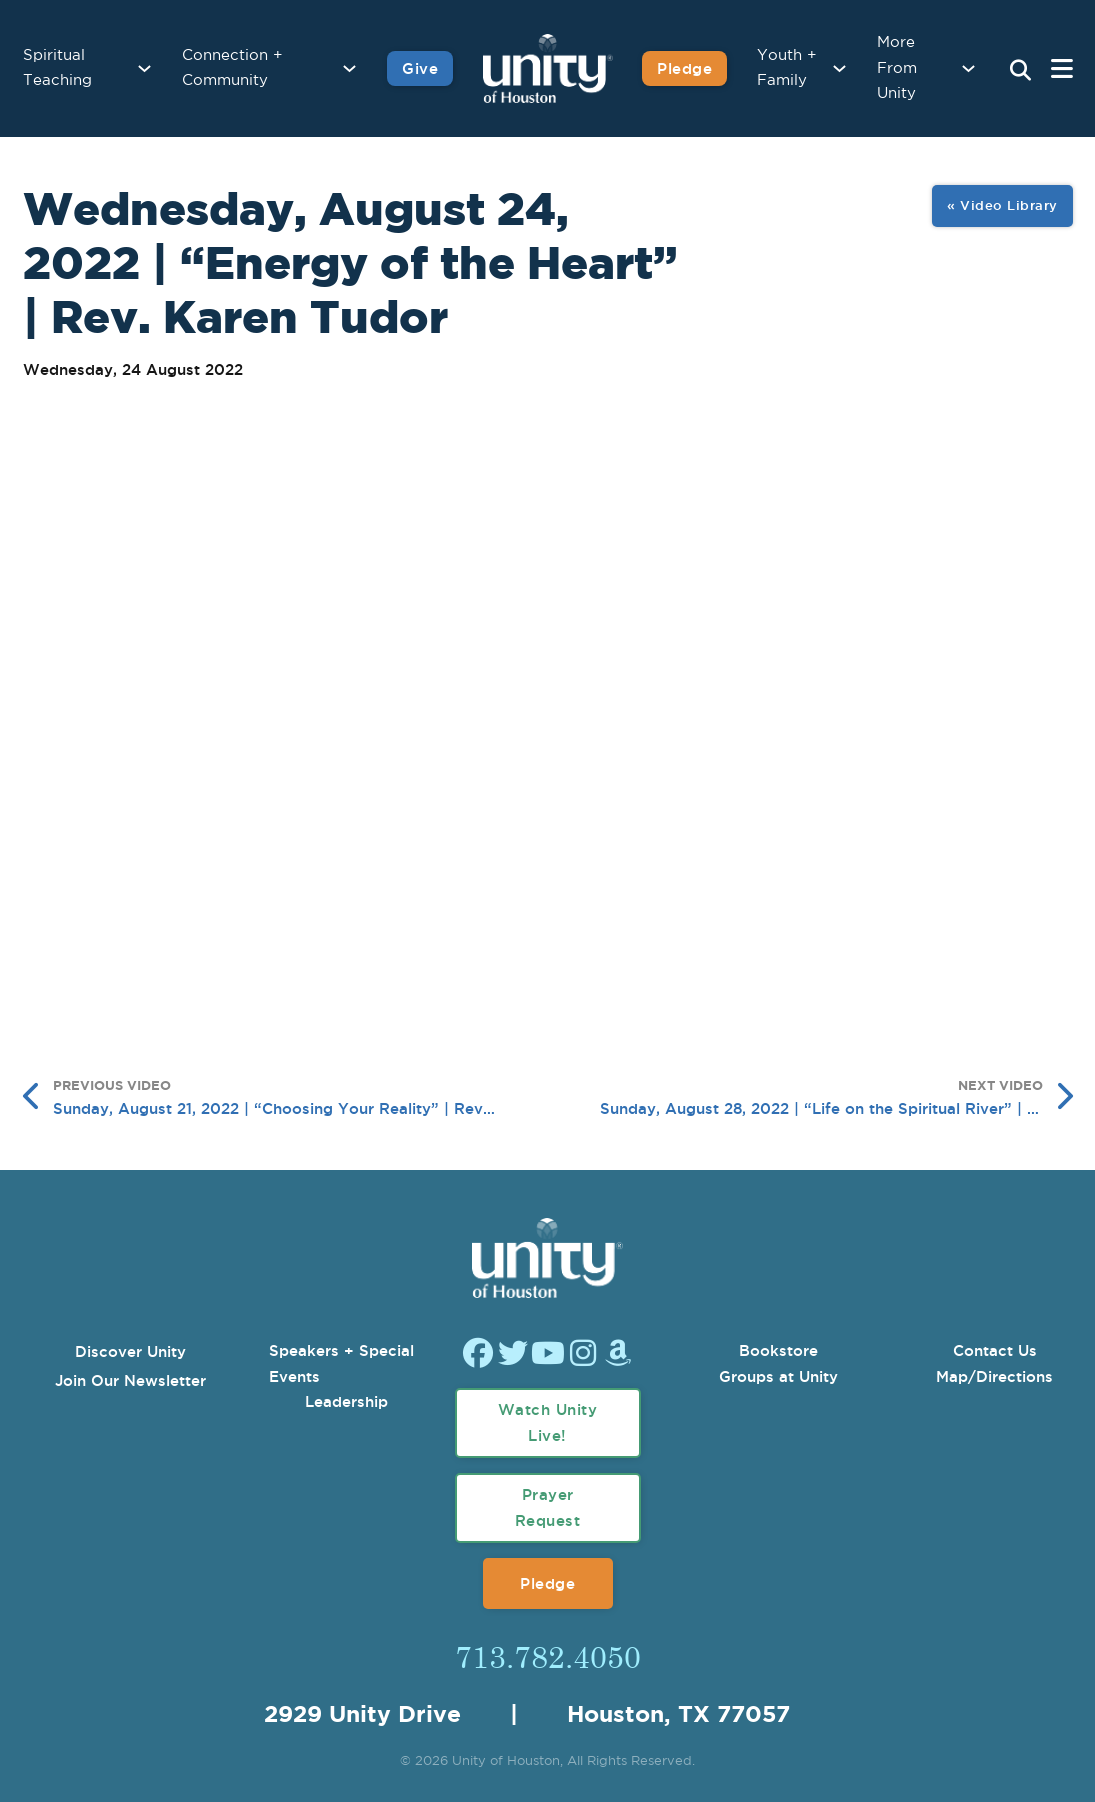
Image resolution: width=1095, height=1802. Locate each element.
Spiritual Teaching (57, 68)
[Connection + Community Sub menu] (349, 68)
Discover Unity (130, 1351)
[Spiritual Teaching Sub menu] (144, 68)
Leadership (346, 1401)
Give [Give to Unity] (420, 68)
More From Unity (897, 68)
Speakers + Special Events (341, 1363)
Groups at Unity (778, 1376)
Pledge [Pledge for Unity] (684, 68)
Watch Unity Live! (548, 1422)
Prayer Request (548, 1507)
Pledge (547, 1583)
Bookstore (778, 1350)
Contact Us (995, 1350)
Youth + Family (787, 68)
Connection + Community (232, 68)
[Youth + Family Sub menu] (839, 68)
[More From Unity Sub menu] (968, 68)
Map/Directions (994, 1376)
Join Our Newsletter (130, 1380)
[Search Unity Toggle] (1021, 71)
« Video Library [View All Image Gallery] (1002, 205)
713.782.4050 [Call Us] (548, 1656)
